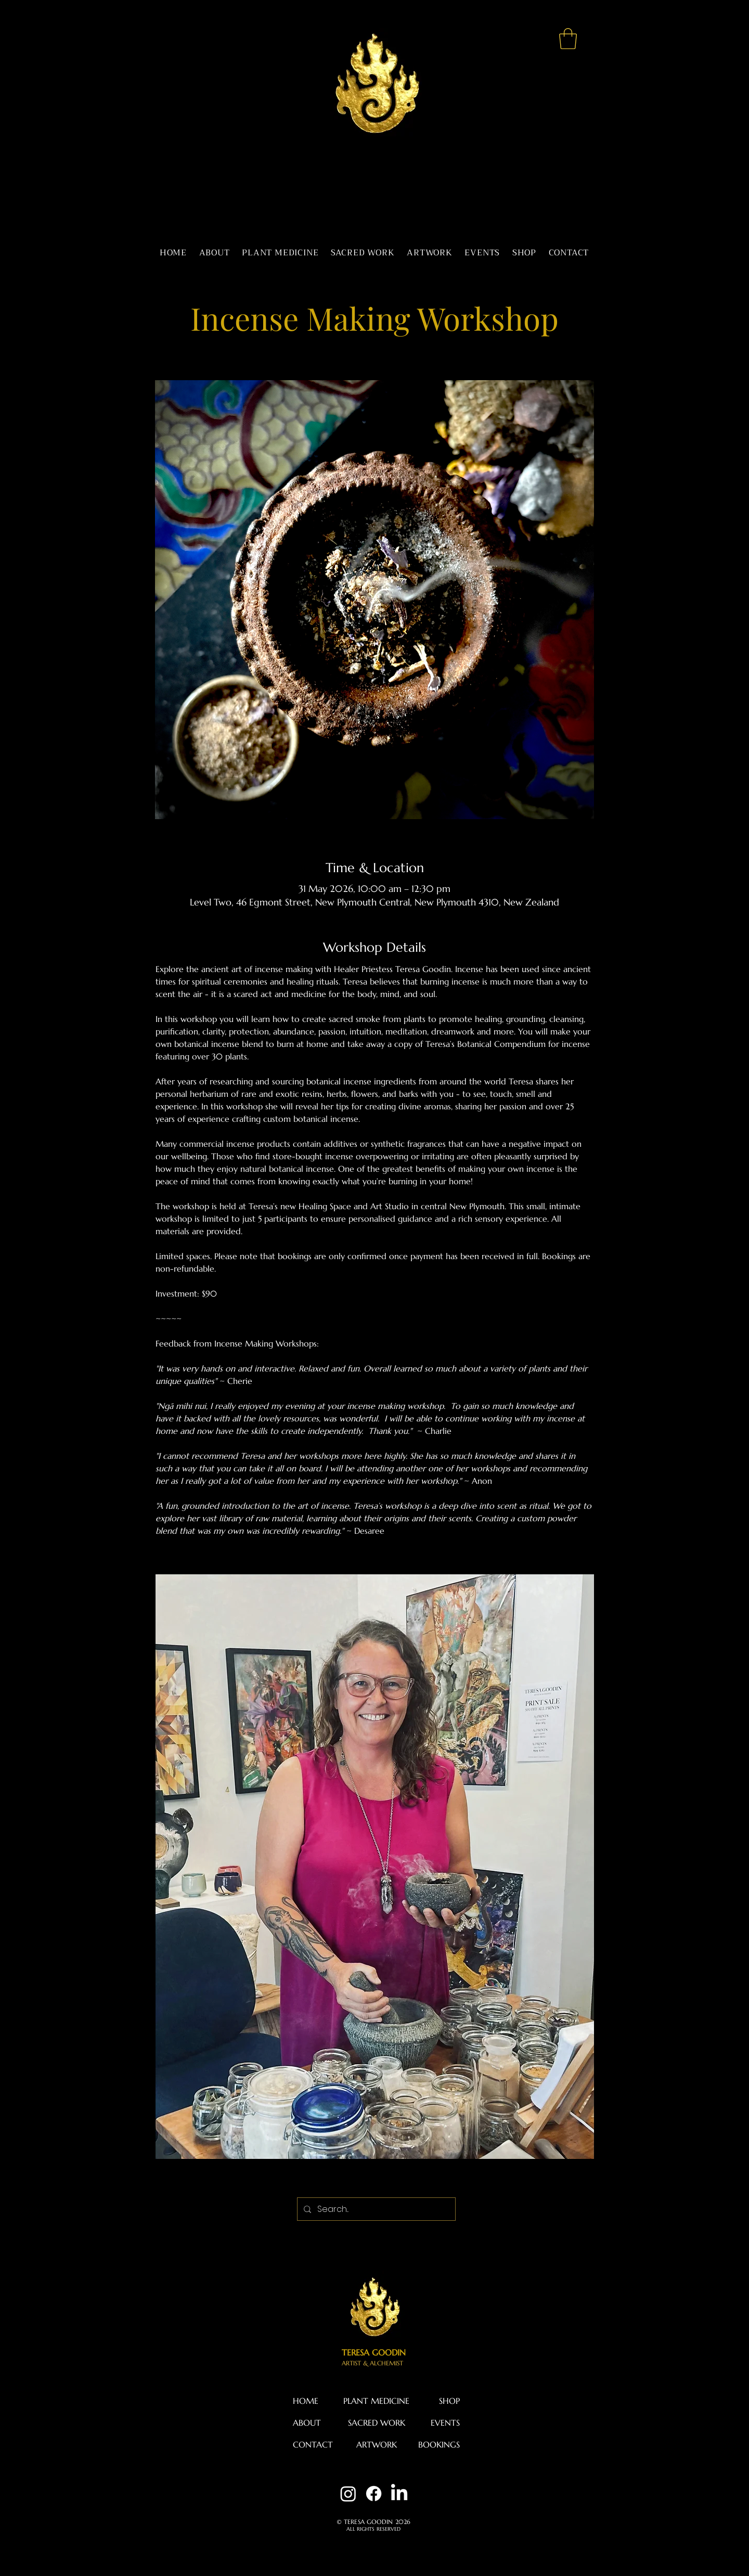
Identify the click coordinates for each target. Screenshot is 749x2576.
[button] (568, 38)
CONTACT (313, 2444)
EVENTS (445, 2422)
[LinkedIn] (399, 2493)
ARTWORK (376, 2444)
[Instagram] (348, 2493)
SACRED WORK (376, 2422)
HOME (305, 2401)
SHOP (449, 2401)
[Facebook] (374, 2493)
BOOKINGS (439, 2444)
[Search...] (375, 2209)
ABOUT (307, 2422)
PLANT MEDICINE (376, 2401)
